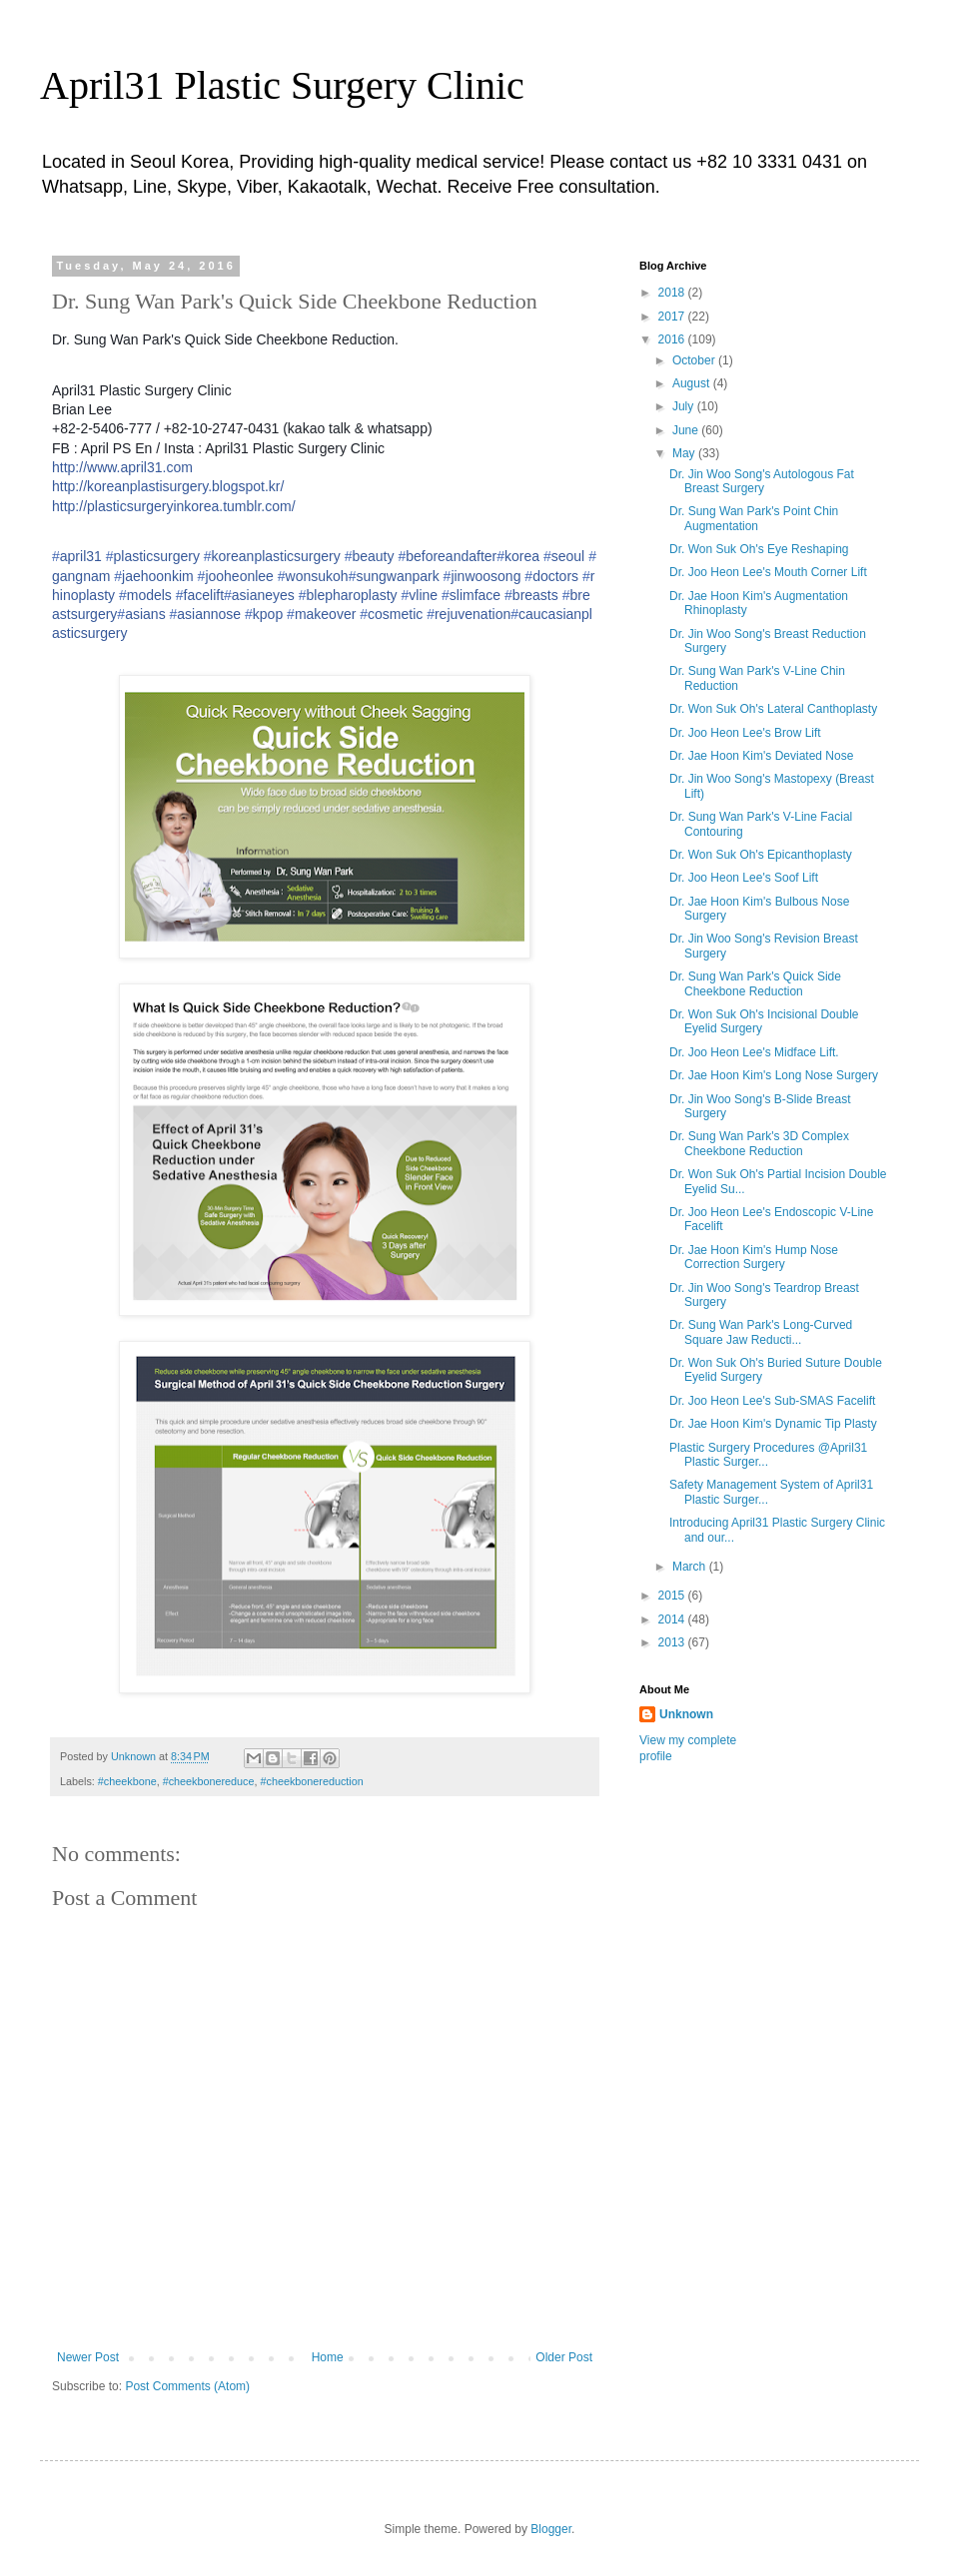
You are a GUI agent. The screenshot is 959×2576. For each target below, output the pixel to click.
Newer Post (88, 2357)
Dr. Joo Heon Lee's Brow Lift (745, 733)
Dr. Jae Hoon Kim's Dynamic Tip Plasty (773, 1424)
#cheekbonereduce (209, 1781)
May (685, 453)
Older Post (563, 2357)
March (690, 1567)
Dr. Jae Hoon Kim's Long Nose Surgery (773, 1075)
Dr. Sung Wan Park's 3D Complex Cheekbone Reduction (759, 1143)
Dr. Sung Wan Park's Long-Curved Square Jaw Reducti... (760, 1332)
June (686, 430)
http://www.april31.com (122, 467)
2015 (673, 1596)
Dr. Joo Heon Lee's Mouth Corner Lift (768, 572)
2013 (673, 1642)
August (692, 383)
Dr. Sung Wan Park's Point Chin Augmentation (753, 518)
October (695, 360)
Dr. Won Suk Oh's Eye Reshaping (759, 549)
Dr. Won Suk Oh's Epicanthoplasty (760, 855)
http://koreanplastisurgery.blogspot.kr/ (168, 486)
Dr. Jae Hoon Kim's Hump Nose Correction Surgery (753, 1257)
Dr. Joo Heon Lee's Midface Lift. (754, 1052)
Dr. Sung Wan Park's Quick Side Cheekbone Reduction (755, 983)
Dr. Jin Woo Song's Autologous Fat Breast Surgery (761, 481)
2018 (673, 293)
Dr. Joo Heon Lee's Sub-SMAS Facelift (772, 1401)
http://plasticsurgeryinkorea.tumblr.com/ (174, 506)
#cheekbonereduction (312, 1781)
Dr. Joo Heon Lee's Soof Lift (743, 878)
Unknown (686, 1714)
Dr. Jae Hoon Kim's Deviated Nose (761, 756)
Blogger (550, 2529)
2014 (673, 1619)
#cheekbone (127, 1781)
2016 (673, 339)
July (684, 406)
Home (328, 2357)
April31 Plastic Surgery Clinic (282, 85)
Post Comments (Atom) (187, 2386)
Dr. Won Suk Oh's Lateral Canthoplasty (773, 709)
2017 (673, 316)
